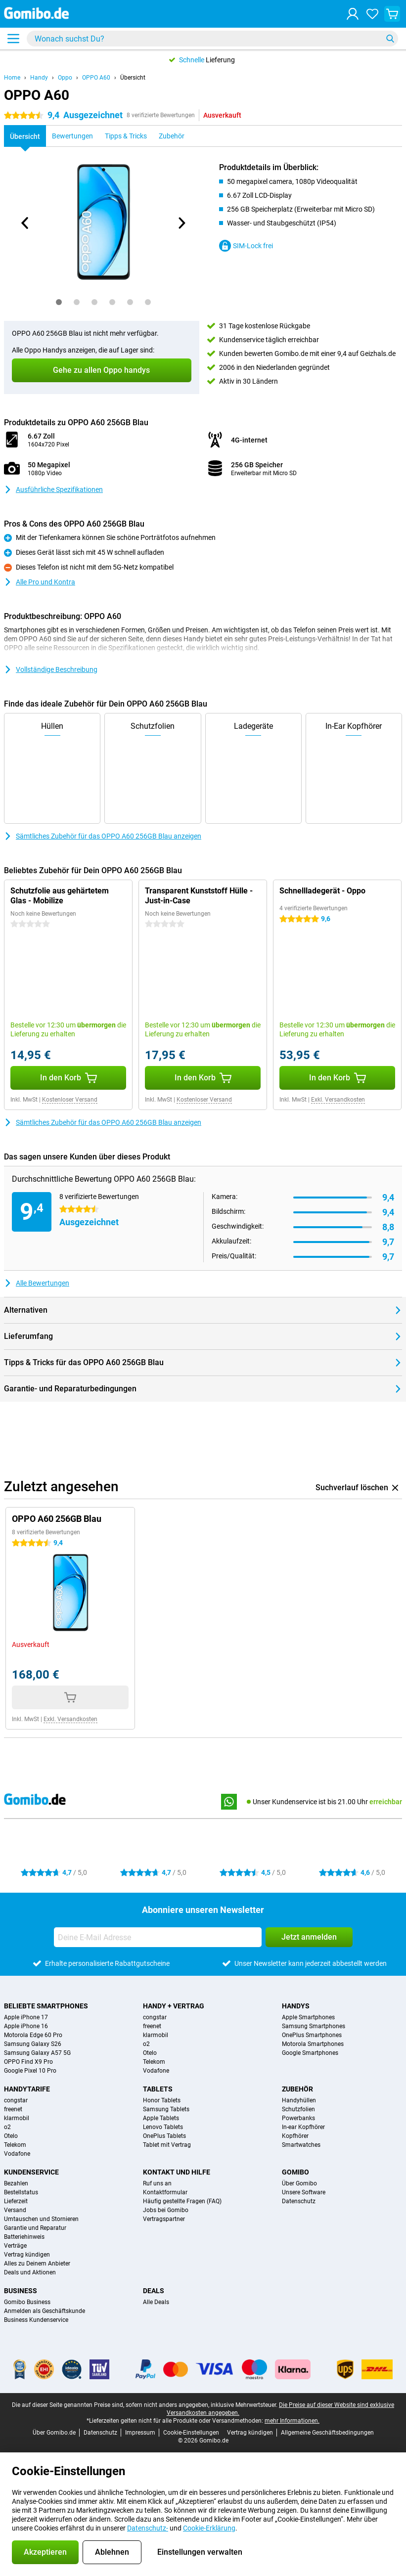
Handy (39, 77)
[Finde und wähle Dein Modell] (212, 38)
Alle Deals (156, 2302)
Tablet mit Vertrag (167, 2144)
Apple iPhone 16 (26, 2026)
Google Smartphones (310, 2052)
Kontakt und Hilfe (176, 2172)
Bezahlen (16, 2183)
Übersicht (132, 77)
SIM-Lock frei (246, 246)
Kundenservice (31, 2172)
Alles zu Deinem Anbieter (37, 2263)
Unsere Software (303, 2192)
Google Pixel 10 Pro (30, 2070)
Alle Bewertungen (36, 1283)
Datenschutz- (147, 2528)
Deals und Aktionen (30, 2272)
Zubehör (297, 2089)
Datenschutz (299, 2201)
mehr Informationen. (292, 2420)
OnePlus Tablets (164, 2135)
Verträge (15, 2245)
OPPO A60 (96, 77)
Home (12, 77)
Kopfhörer (295, 2135)
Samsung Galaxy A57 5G (37, 2052)
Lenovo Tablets (163, 2127)
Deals (153, 2291)
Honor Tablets (161, 2100)
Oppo (65, 77)
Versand (15, 2210)
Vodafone (156, 2070)
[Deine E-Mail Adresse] (158, 1937)
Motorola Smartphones (313, 2044)
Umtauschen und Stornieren (41, 2219)
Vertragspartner (164, 2219)
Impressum (140, 2432)
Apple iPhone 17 (26, 2017)
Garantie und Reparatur (35, 2227)
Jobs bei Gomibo (165, 2210)
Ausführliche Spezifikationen (53, 489)
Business (20, 2291)
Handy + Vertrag (173, 2006)
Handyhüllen (299, 2100)
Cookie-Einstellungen (191, 2432)
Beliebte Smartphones (46, 2006)
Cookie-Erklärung (209, 2528)
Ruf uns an (157, 2183)
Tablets (158, 2089)
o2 (146, 2044)
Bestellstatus (21, 2192)
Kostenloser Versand (69, 1099)
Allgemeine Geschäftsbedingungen (327, 2432)
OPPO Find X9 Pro (28, 2061)
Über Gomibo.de (54, 2432)
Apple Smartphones (308, 2017)
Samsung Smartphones (313, 2026)
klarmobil (155, 2035)
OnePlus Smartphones (312, 2035)
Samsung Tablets (166, 2109)
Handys (296, 2006)
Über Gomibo (299, 2183)
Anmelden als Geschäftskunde (44, 2311)
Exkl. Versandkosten (338, 1099)
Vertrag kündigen (27, 2254)
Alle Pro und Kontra (39, 582)
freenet (152, 2026)
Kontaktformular (165, 2192)
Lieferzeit (16, 2201)
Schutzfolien (298, 2109)
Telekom (154, 2061)
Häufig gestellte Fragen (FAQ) (182, 2201)
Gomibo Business (27, 2302)
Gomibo (295, 2172)
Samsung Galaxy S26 (32, 2044)
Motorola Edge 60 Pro (33, 2035)
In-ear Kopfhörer (303, 2127)
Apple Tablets (161, 2118)
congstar (155, 2017)
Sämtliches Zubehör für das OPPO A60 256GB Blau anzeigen (102, 836)
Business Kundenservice (36, 2319)
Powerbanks (298, 2118)
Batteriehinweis (24, 2236)
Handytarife (27, 2089)
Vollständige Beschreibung (50, 669)
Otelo (150, 2052)
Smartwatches (301, 2144)
